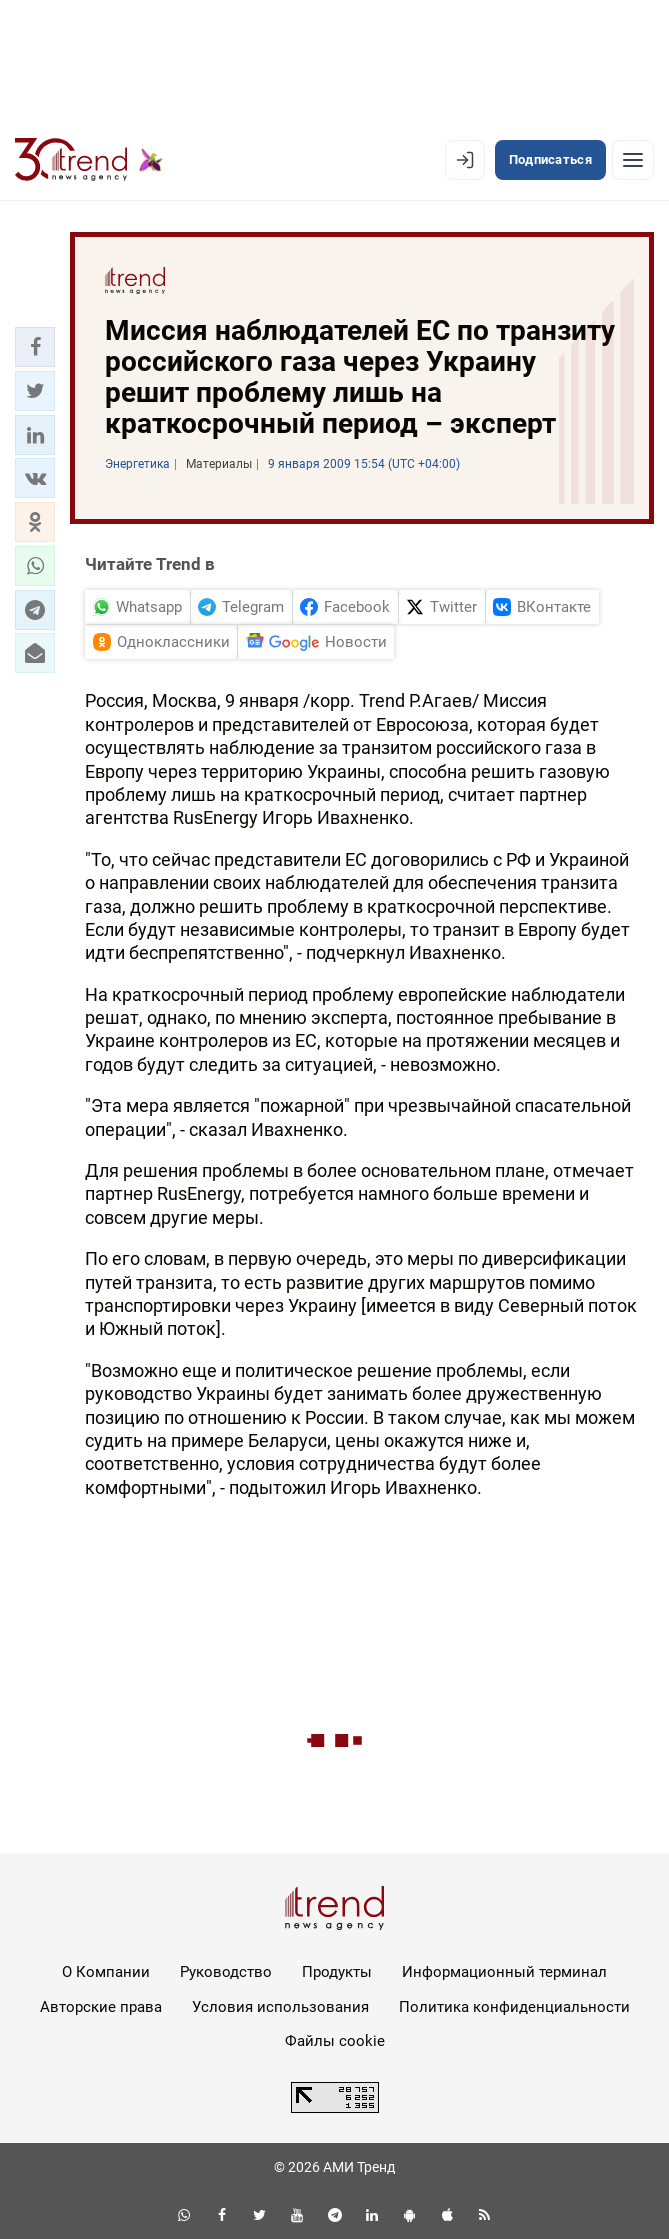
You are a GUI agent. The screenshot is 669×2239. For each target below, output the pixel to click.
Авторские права (101, 2007)
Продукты (337, 1972)
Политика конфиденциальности (514, 2007)
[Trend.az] (89, 160)
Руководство (226, 1972)
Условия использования (280, 2007)
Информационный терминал (504, 1972)
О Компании (106, 1972)
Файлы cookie (335, 2041)
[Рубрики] (633, 160)
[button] (35, 347)
